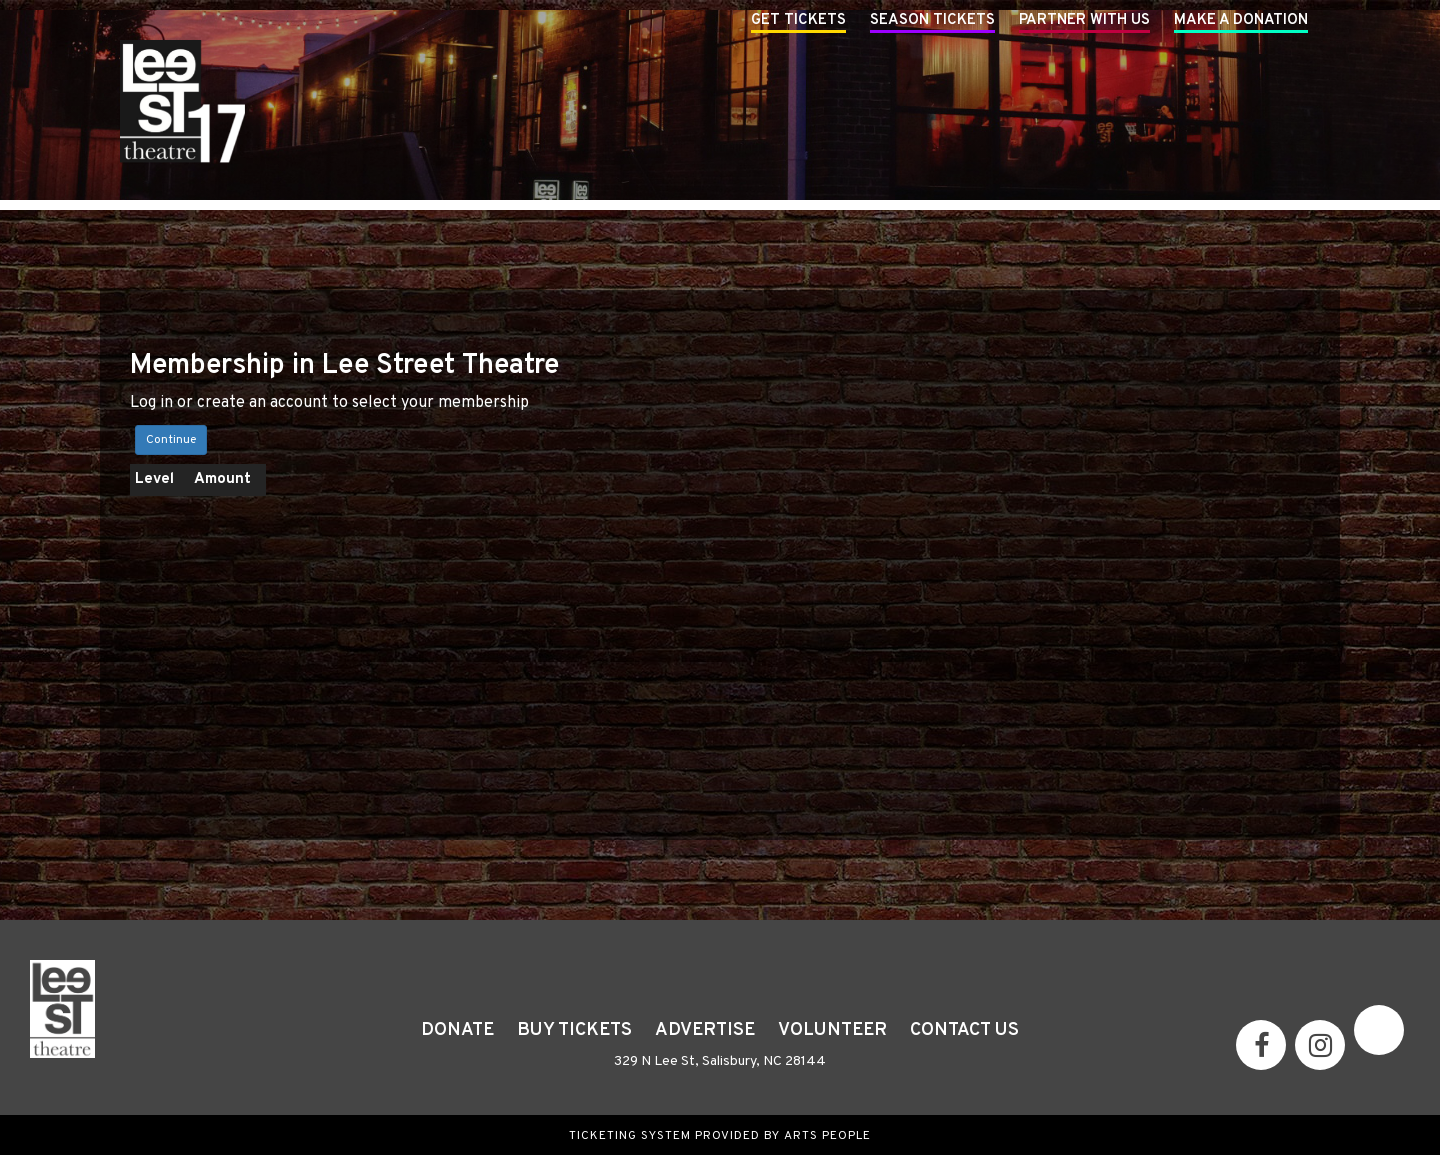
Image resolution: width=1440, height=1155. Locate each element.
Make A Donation (1241, 21)
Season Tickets (932, 21)
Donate (457, 1030)
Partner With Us (1084, 21)
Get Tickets (798, 21)
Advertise (705, 1030)
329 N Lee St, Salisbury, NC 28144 (720, 1061)
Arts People (827, 1136)
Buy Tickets (574, 1030)
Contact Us (964, 1030)
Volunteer (832, 1030)
